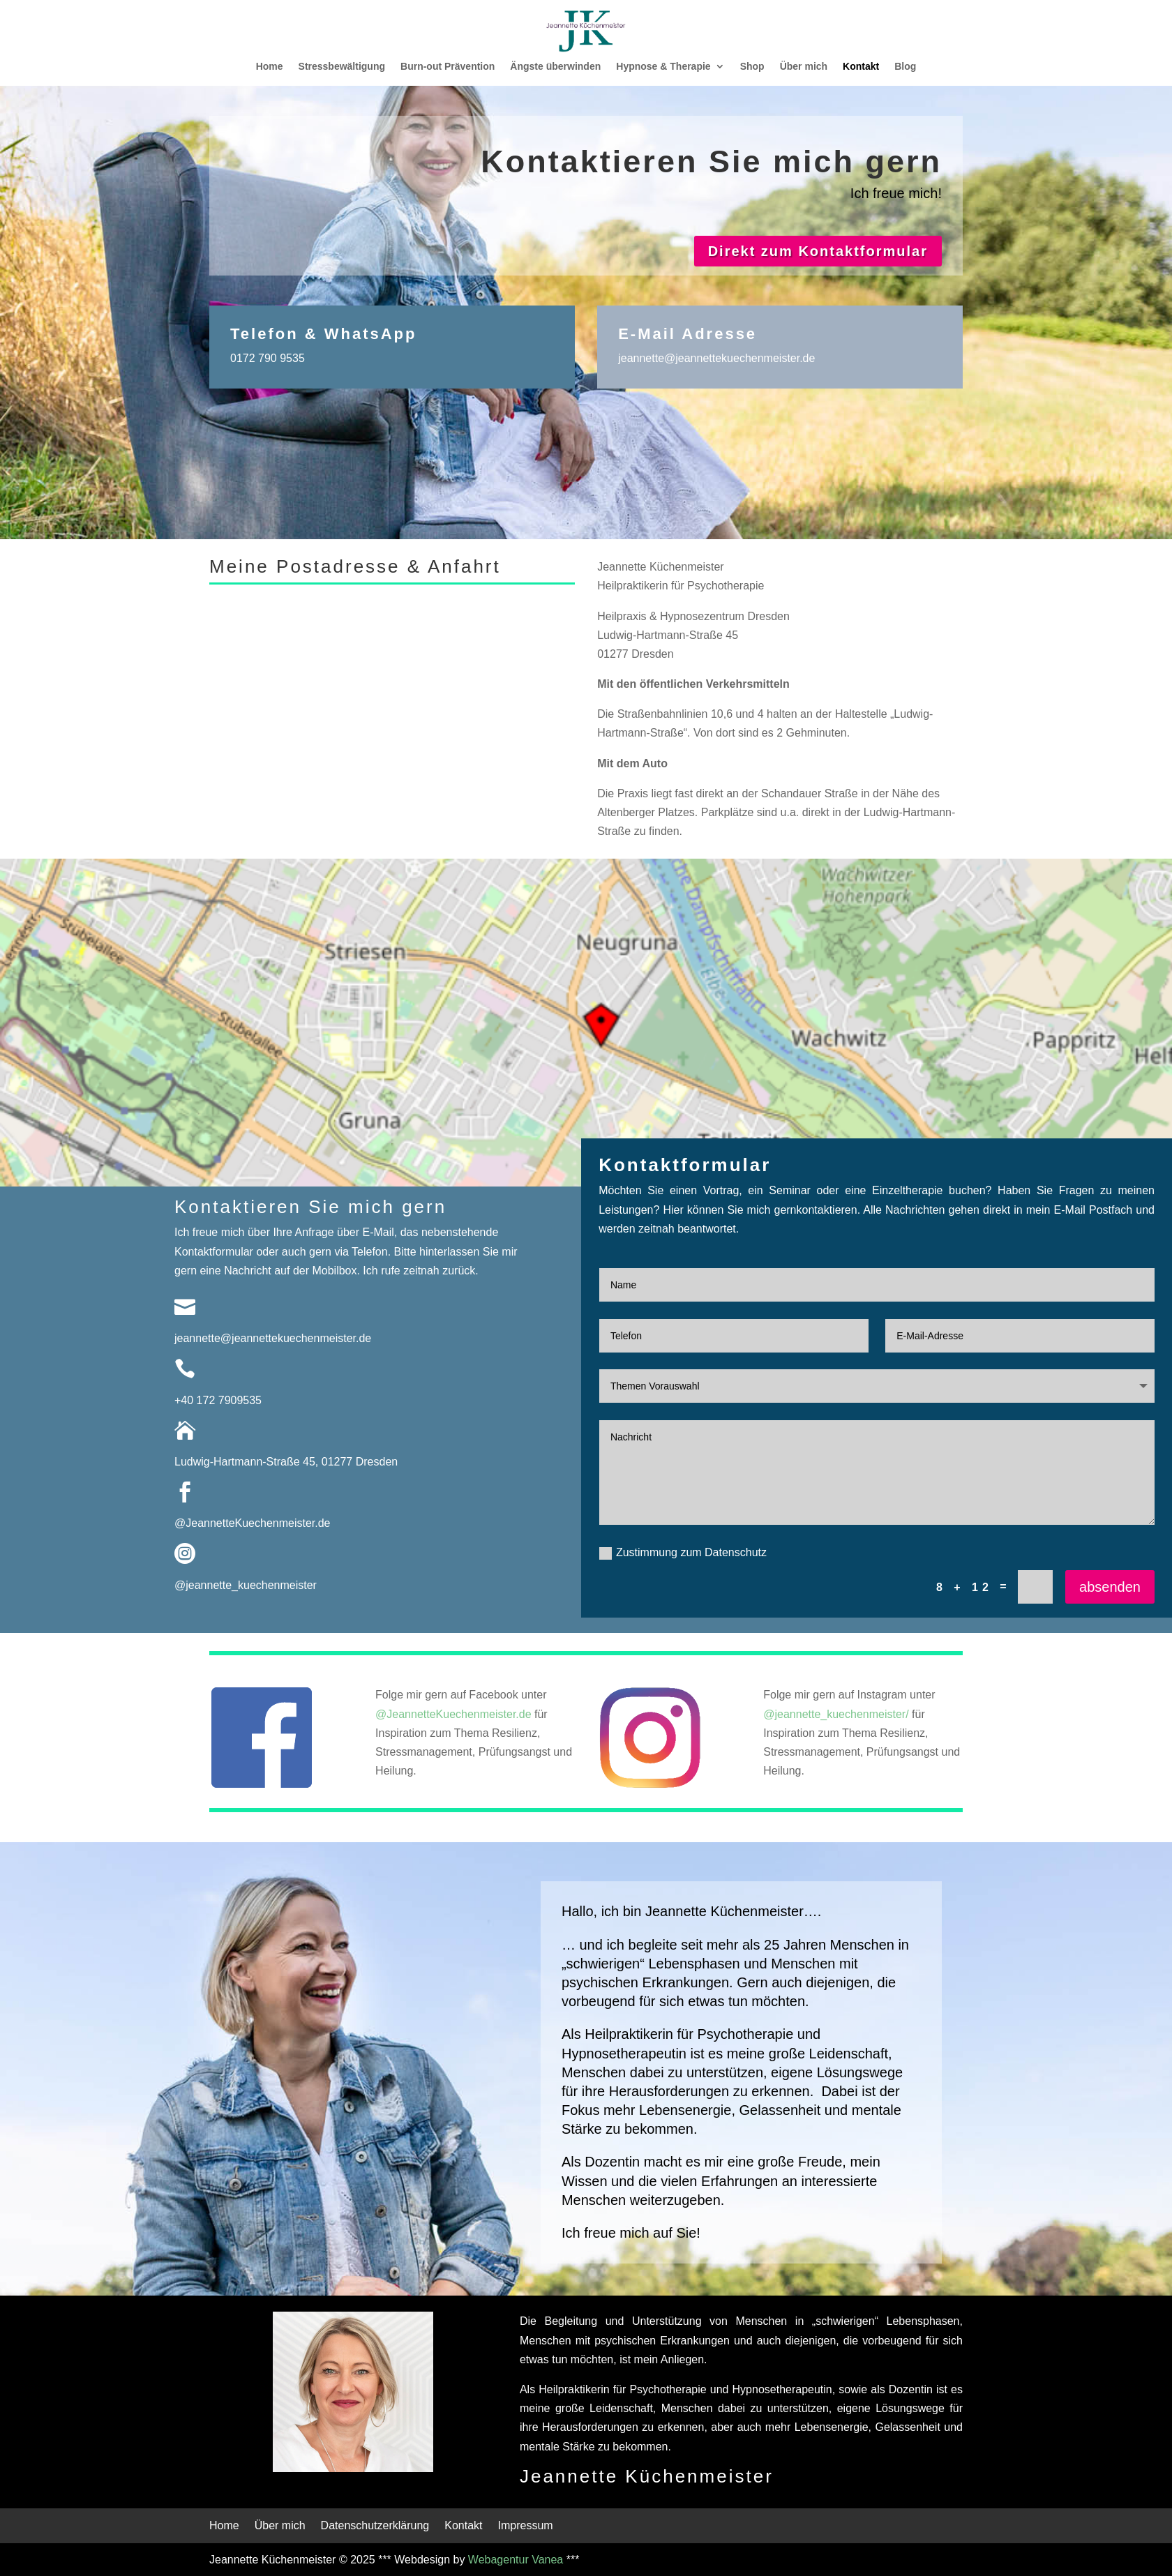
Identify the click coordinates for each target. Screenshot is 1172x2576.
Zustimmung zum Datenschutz (683, 1553)
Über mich (803, 66)
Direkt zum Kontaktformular (818, 251)
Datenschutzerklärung (375, 2526)
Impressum (525, 2526)
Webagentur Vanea (515, 2560)
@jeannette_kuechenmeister (245, 1585)
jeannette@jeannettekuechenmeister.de (716, 358)
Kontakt (861, 66)
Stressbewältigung (342, 66)
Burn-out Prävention (447, 66)
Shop (752, 66)
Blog (905, 66)
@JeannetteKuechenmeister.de (252, 1523)
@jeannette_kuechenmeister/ (835, 1714)
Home (269, 66)
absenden (1110, 1587)
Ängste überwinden (555, 66)
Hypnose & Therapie (663, 66)
